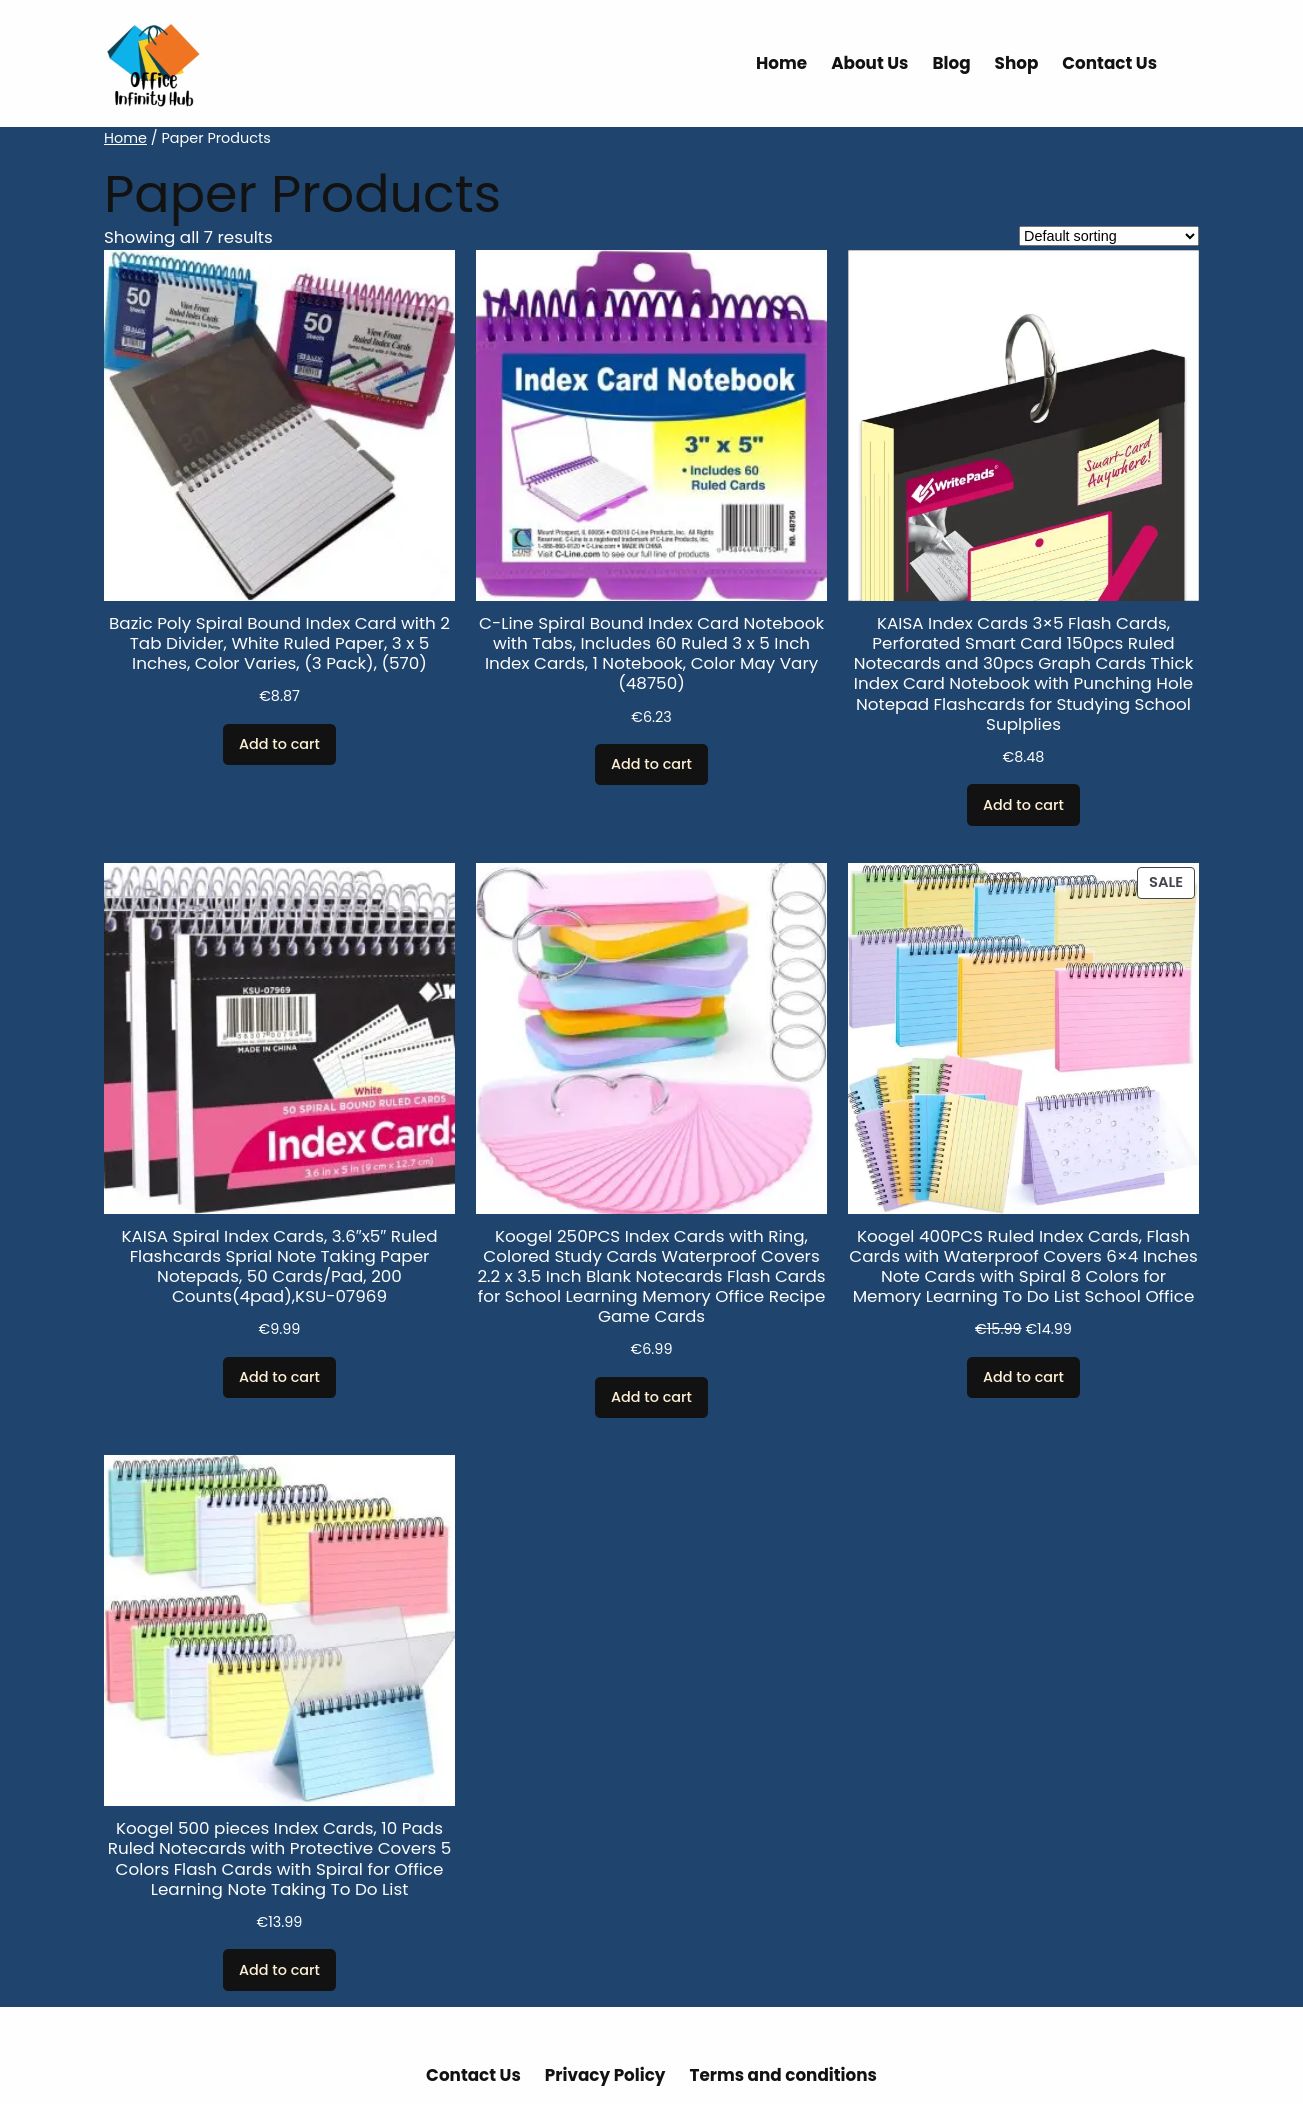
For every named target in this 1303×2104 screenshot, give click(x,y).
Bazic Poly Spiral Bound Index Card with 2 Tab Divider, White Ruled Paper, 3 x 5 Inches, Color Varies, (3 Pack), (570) (279, 643)
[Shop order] (1109, 236)
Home (125, 138)
